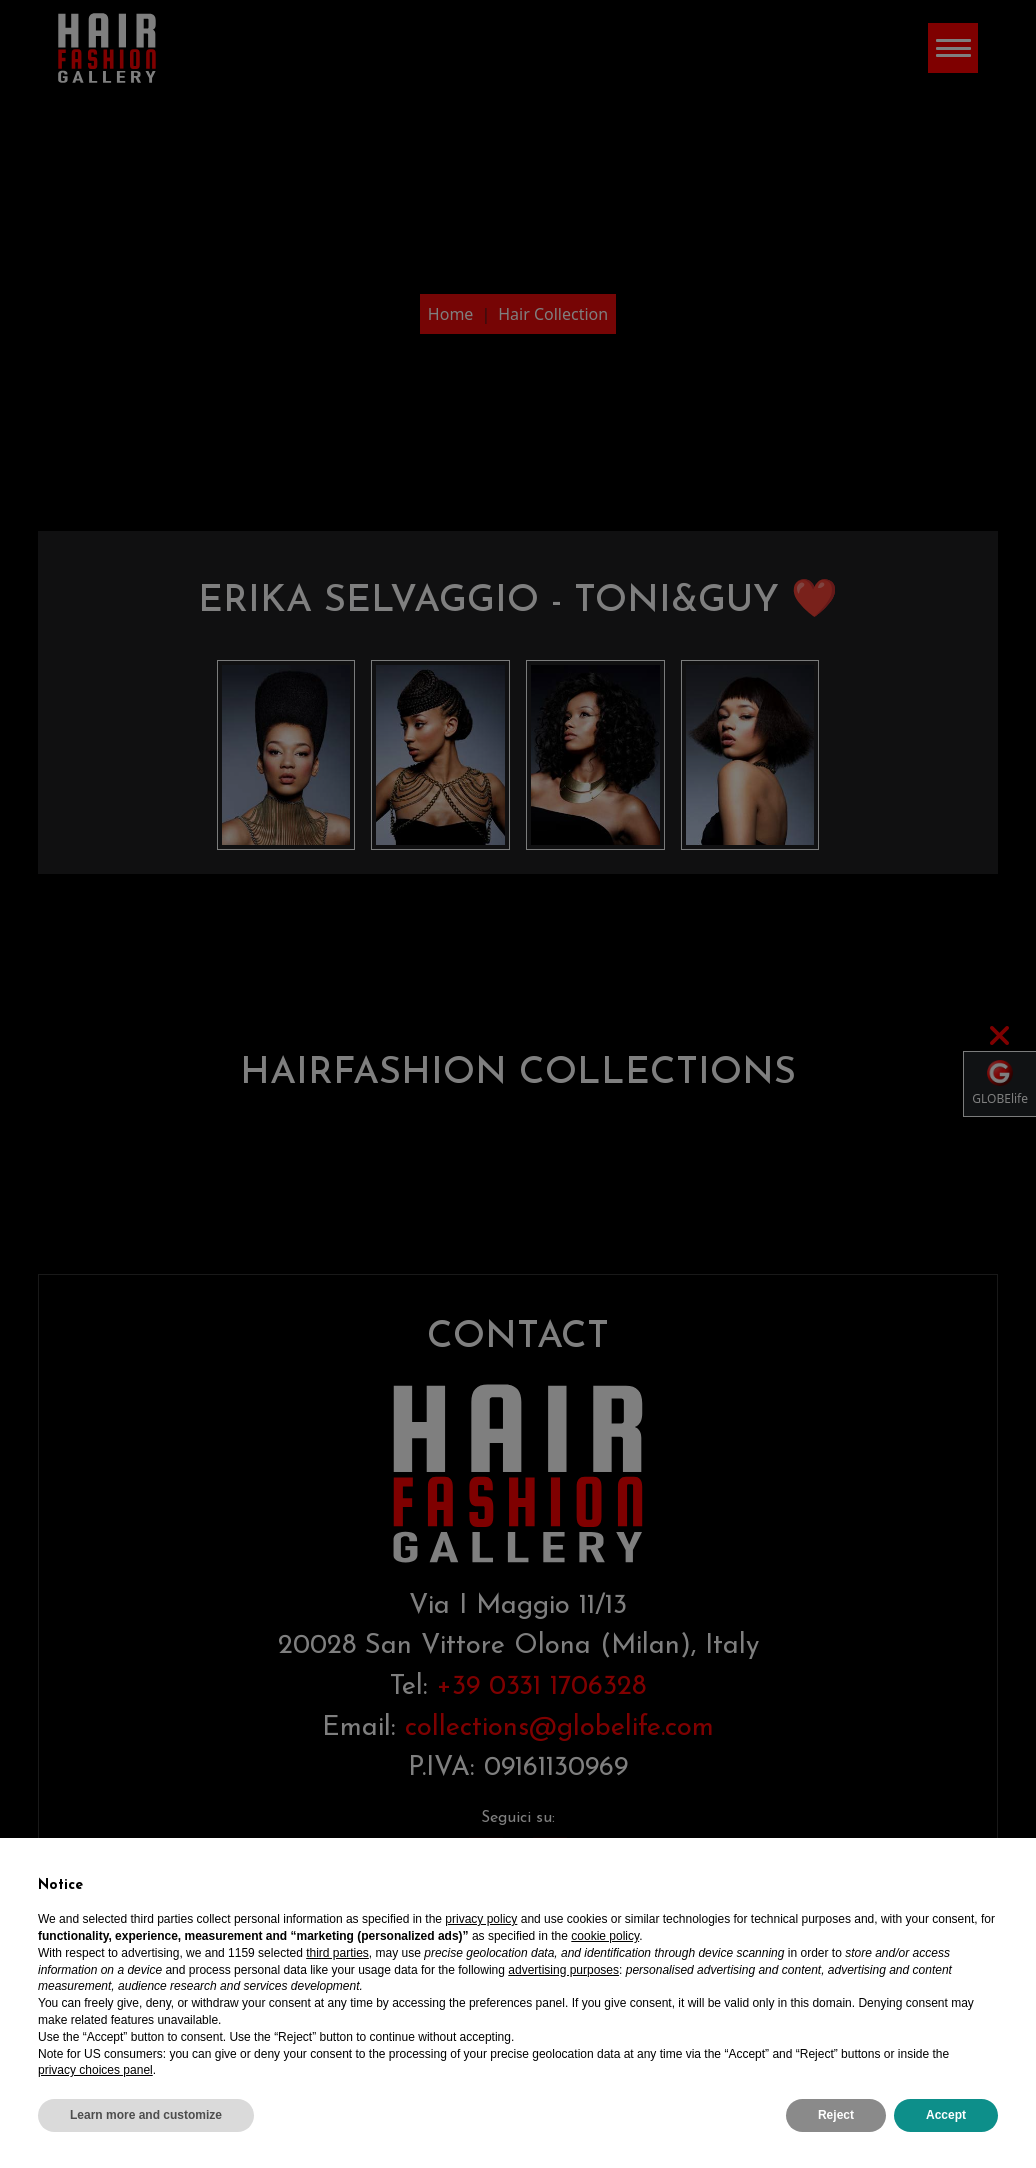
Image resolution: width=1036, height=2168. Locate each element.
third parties (337, 1953)
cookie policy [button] (605, 1936)
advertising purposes (563, 1970)
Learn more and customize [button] (146, 2115)
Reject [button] (836, 2115)
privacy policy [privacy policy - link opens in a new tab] (481, 1919)
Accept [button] (946, 2115)
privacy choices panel (95, 2070)
